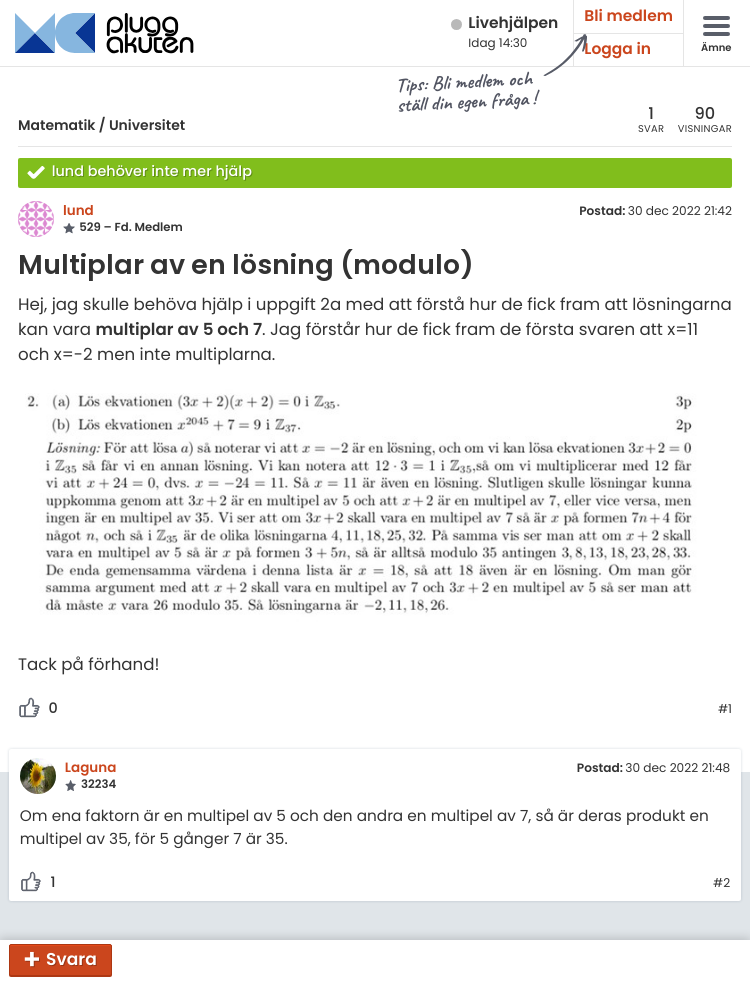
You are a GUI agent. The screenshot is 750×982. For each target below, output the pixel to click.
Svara (71, 959)
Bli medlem (628, 16)
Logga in (617, 49)
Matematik (56, 125)
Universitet (147, 125)
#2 (721, 884)
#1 (725, 710)
